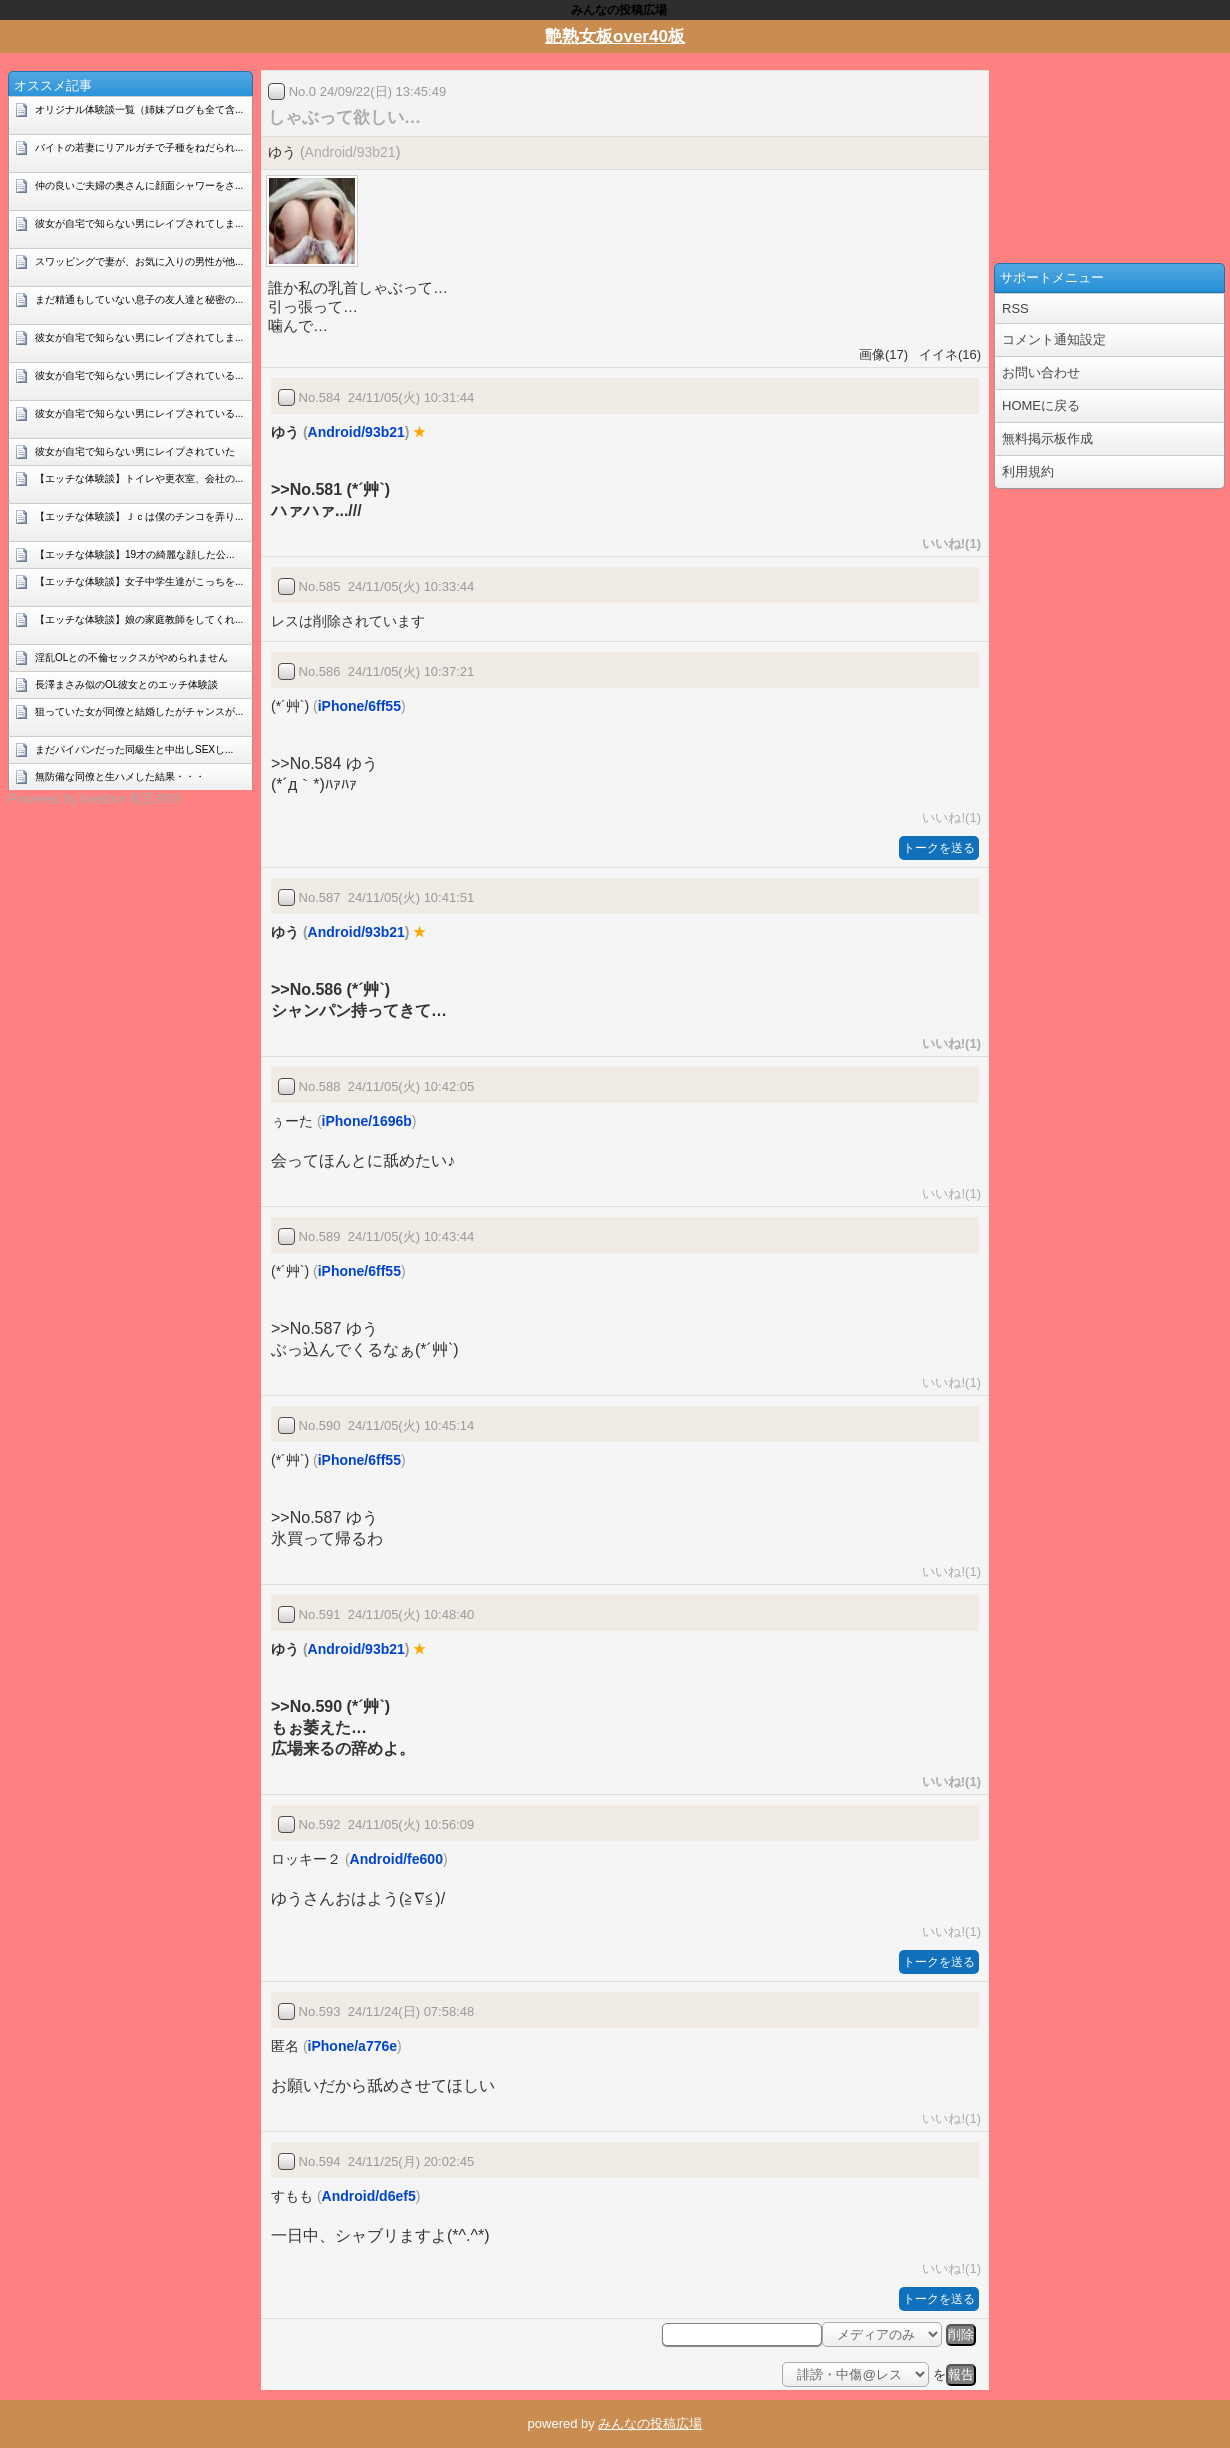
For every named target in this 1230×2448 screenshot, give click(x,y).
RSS (1015, 308)
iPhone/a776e (353, 2046)
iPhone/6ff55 (359, 706)
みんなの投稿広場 (650, 2423)
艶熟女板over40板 (615, 36)
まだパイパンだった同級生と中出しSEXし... (134, 749)
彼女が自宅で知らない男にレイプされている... (139, 375)
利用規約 (1028, 471)
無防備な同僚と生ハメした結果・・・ (120, 776)
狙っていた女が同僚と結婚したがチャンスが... (139, 711)
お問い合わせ (1041, 372)
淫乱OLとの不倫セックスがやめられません (131, 657)
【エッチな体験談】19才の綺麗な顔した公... (134, 554)
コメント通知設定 (1054, 339)
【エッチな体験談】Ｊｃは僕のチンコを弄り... (139, 516)
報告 (961, 2374)
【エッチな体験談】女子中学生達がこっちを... (139, 581)
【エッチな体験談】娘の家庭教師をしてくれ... (139, 619)
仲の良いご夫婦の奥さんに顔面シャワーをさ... (139, 185)
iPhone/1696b (367, 1121)
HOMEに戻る (1041, 405)
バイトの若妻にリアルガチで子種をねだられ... (139, 147)
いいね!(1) (948, 543)
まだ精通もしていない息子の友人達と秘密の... (139, 299)
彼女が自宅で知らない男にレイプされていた (135, 451)
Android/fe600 (396, 1859)
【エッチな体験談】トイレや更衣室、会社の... (139, 478)
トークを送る (939, 848)
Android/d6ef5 (369, 2196)
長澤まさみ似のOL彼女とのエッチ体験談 (126, 684)
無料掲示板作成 (1047, 438)
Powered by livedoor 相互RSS (95, 798)
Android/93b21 (350, 152)
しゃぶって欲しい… (344, 117)
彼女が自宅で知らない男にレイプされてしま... (139, 223)
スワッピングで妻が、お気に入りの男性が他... (139, 261)
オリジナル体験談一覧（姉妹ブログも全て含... (139, 109)
